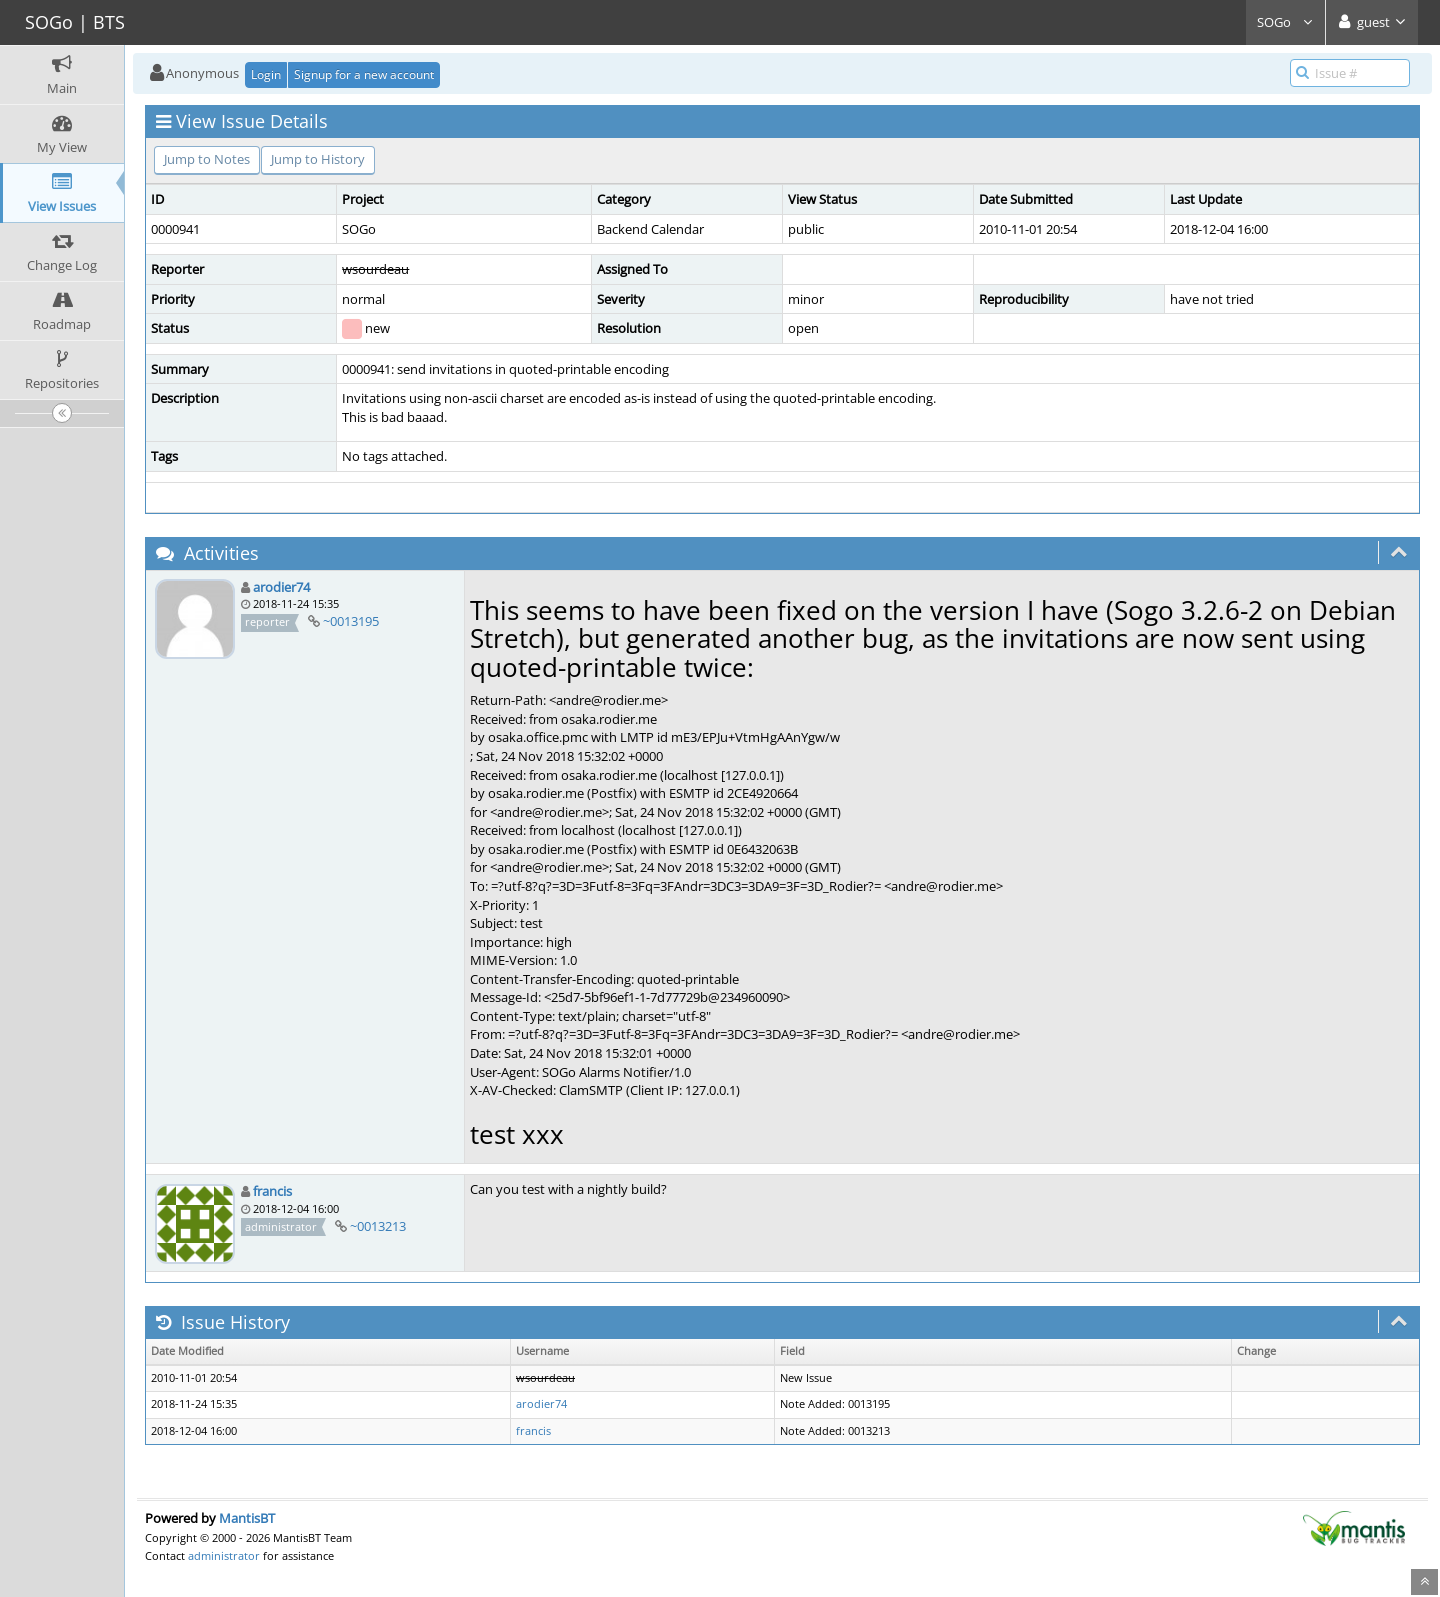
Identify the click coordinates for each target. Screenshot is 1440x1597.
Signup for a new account (364, 74)
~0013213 (378, 1226)
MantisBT (247, 1518)
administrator (224, 1555)
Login (266, 74)
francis (272, 1191)
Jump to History (318, 159)
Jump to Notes (207, 159)
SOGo (1285, 22)
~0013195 (351, 621)
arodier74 (281, 587)
